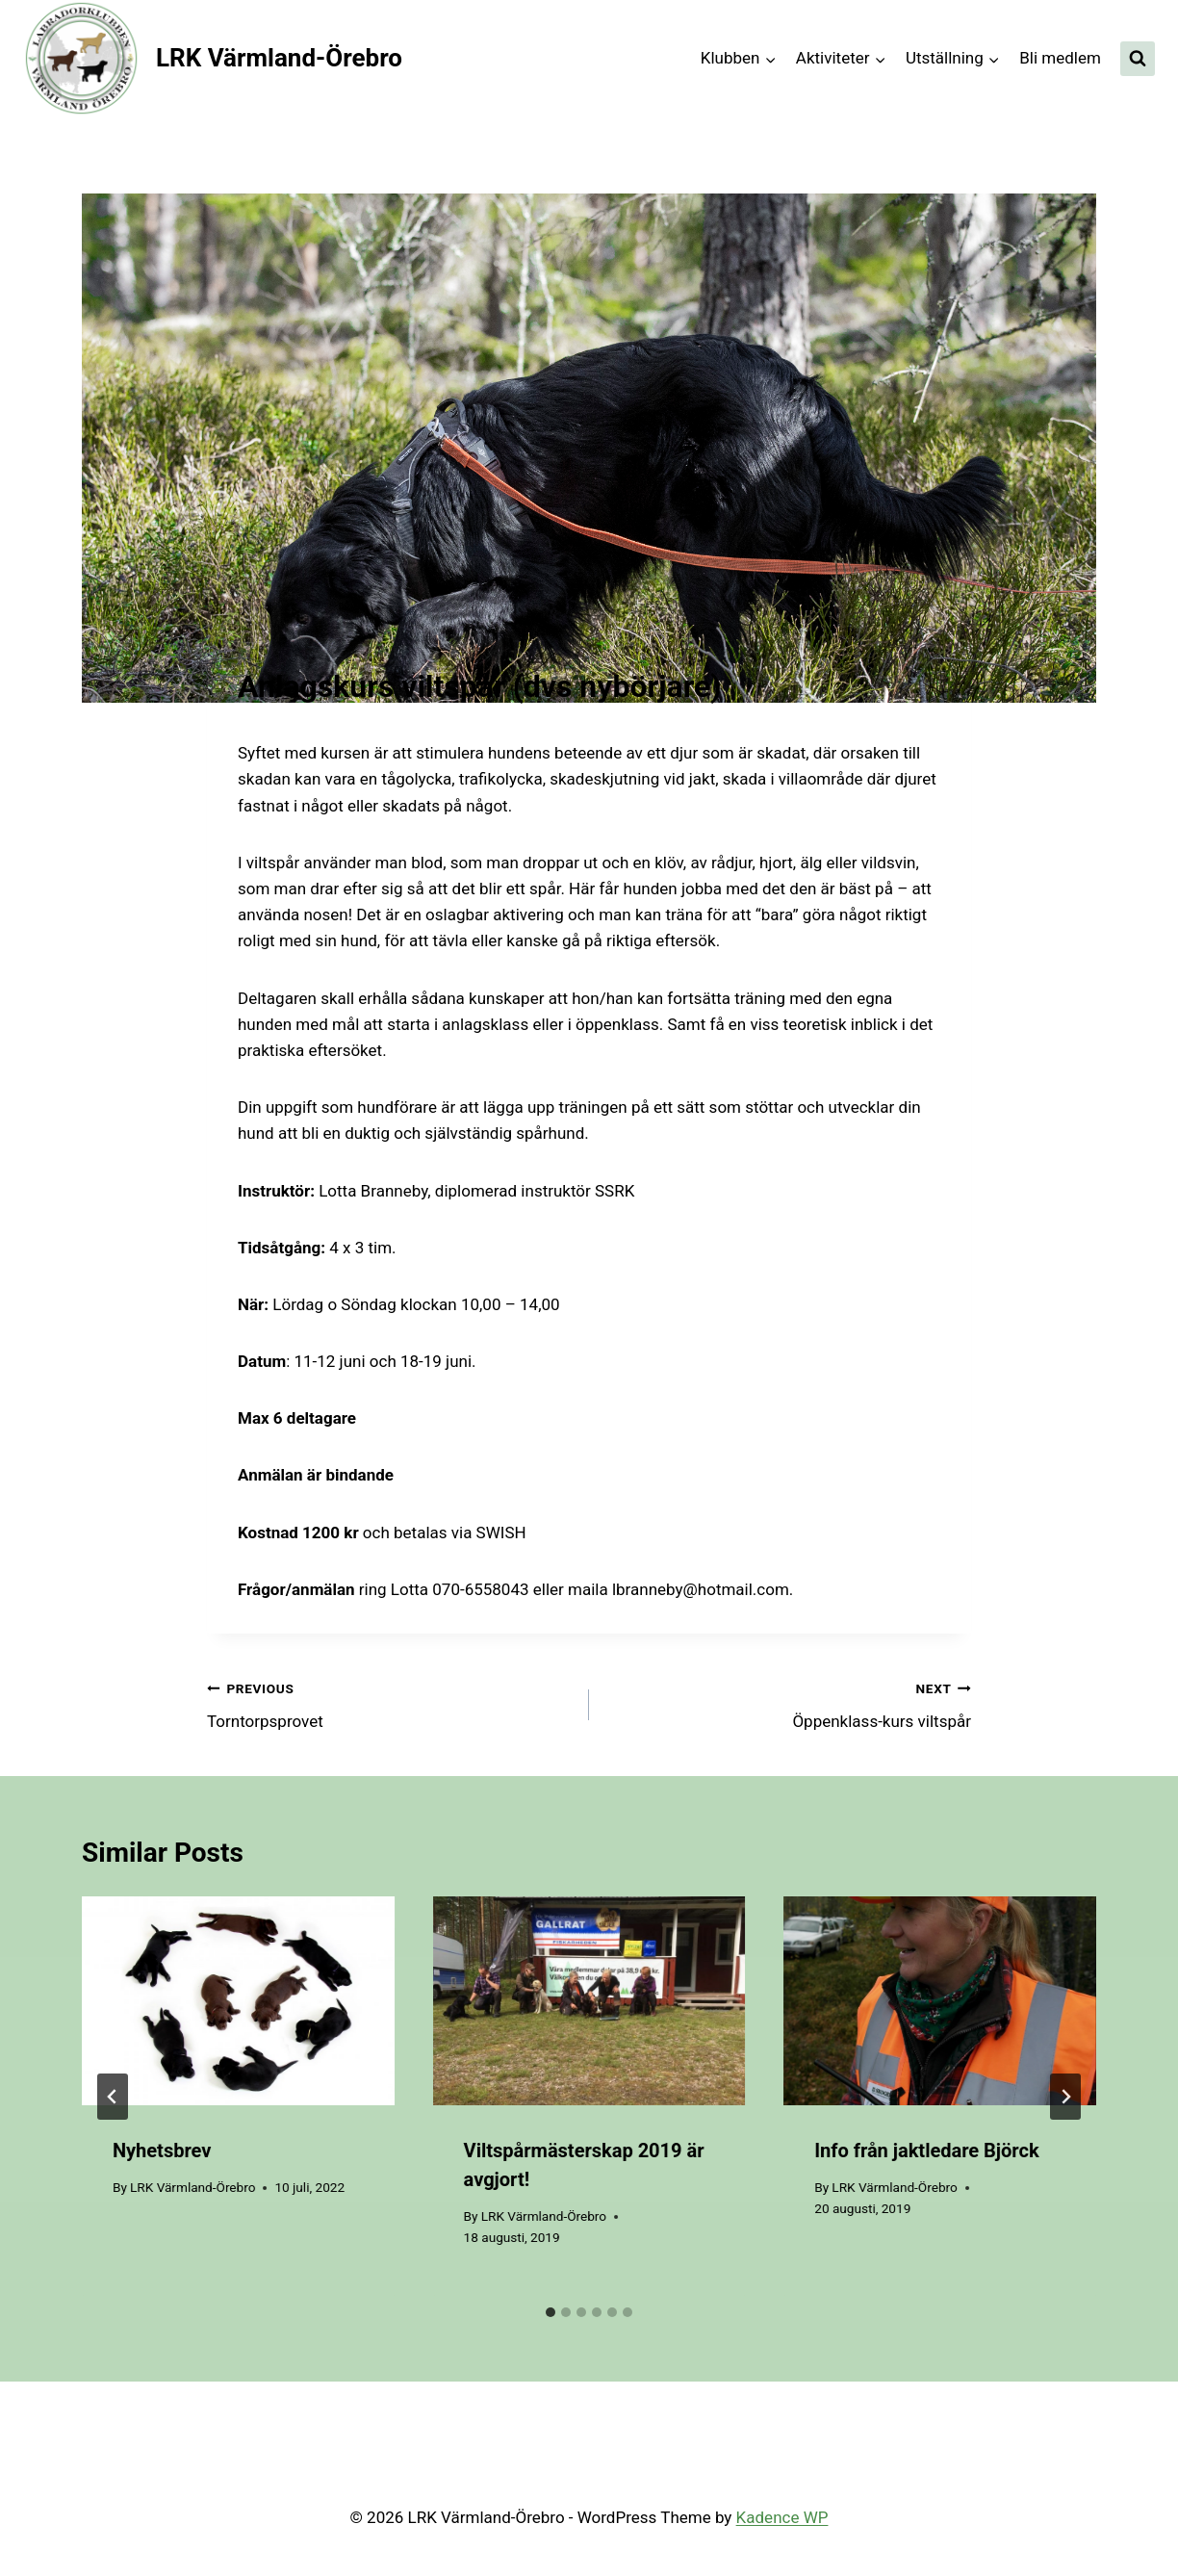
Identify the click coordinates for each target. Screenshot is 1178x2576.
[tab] (550, 2312)
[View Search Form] (1137, 58)
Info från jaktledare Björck (926, 2150)
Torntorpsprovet (390, 1703)
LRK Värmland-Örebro (192, 2187)
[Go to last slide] (112, 2097)
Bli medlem (1060, 57)
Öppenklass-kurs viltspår (788, 1703)
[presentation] (238, 2000)
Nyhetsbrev (162, 2150)
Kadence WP (782, 2517)
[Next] (1065, 2097)
